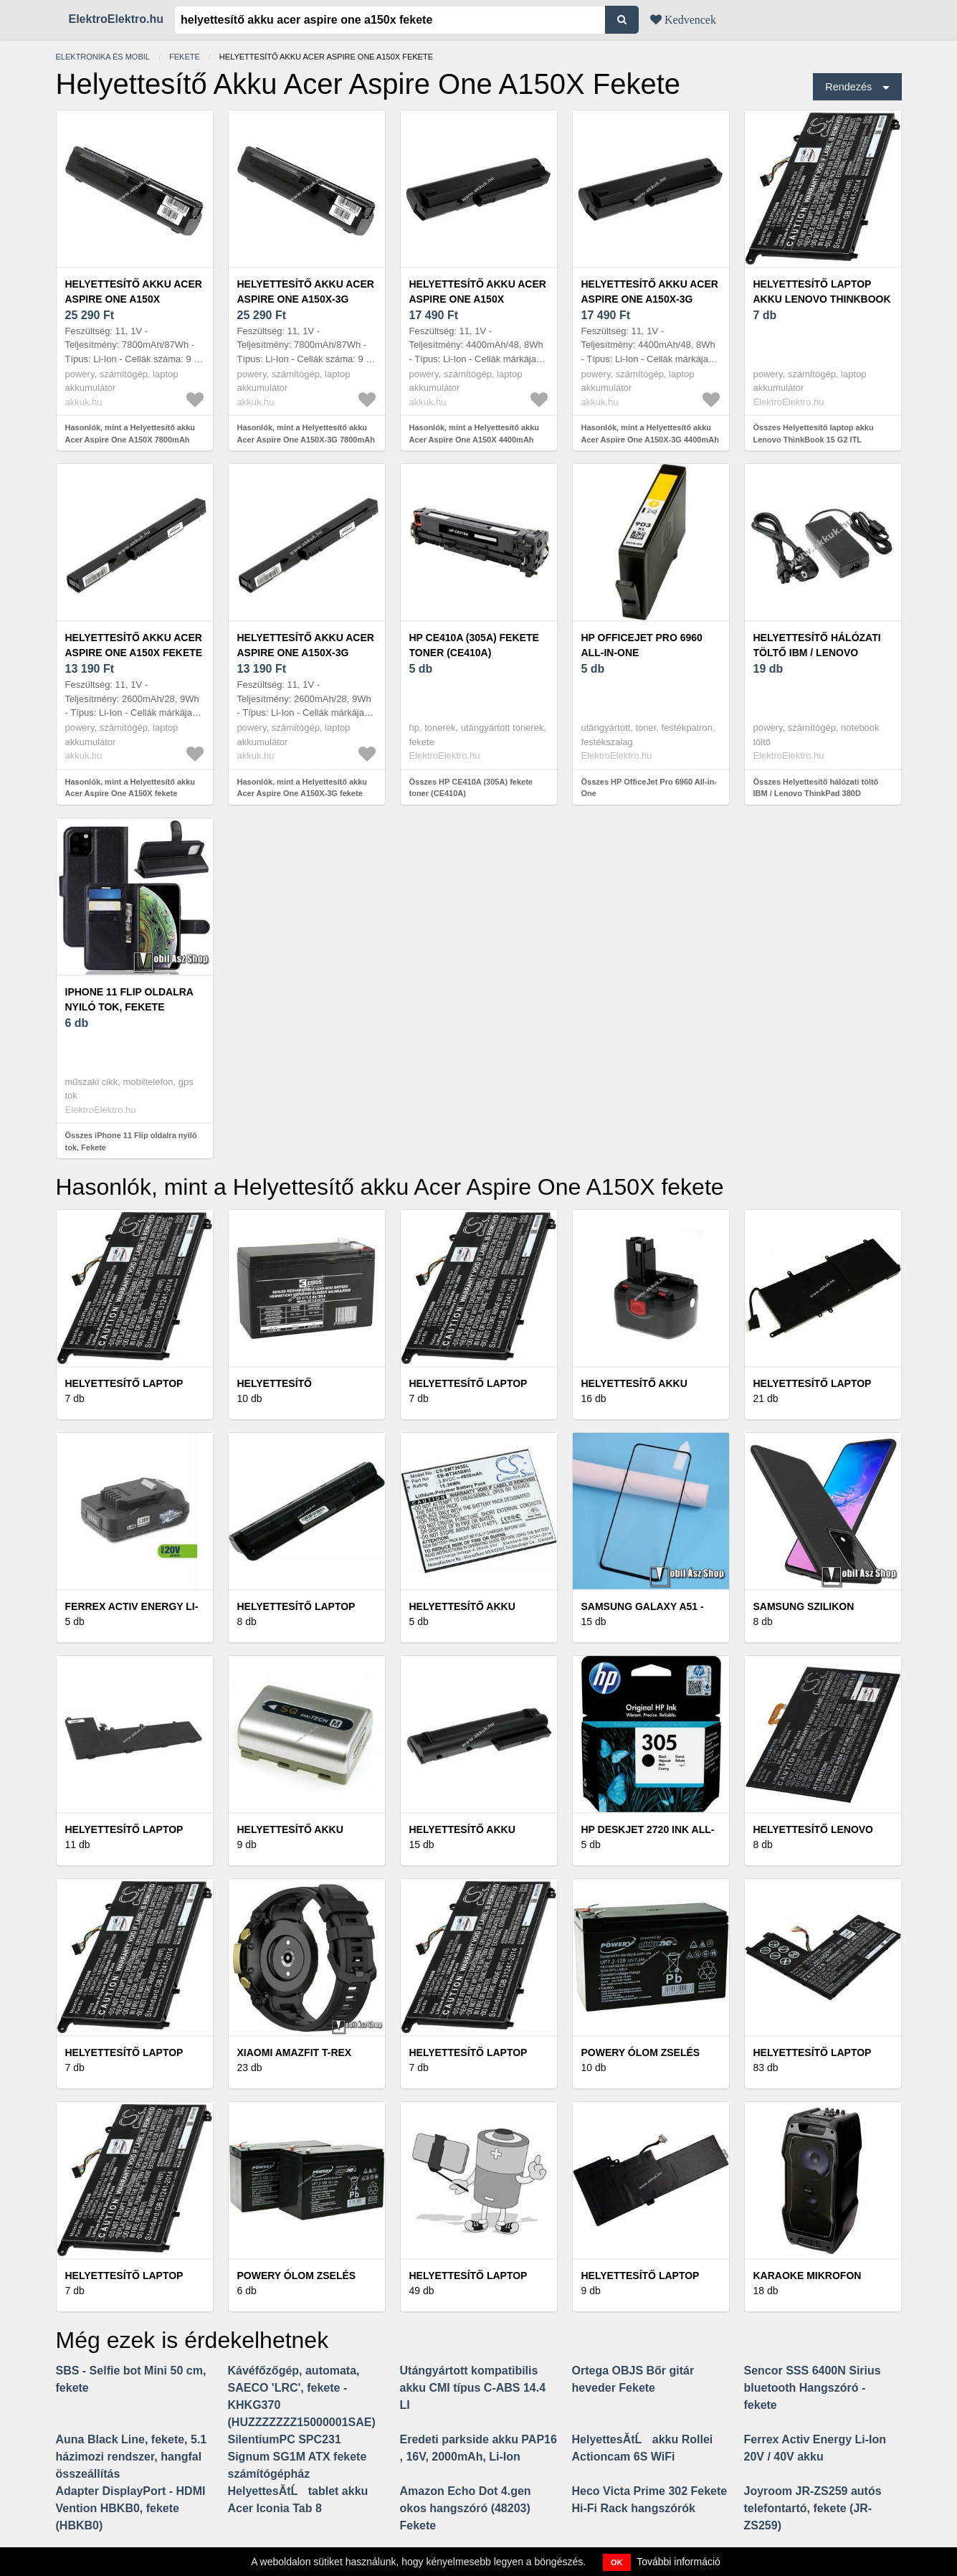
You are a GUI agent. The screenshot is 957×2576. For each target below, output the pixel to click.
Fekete (184, 56)
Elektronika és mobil (103, 56)
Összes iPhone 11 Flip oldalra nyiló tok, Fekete (131, 1141)
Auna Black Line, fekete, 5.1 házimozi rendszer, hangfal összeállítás (131, 2456)
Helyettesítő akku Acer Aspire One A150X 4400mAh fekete (477, 299)
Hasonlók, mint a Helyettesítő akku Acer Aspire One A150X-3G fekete (302, 787)
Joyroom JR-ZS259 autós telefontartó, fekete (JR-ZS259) (813, 2508)
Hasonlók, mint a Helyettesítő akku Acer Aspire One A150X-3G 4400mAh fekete (650, 439)
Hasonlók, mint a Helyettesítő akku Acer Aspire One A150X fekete (130, 787)
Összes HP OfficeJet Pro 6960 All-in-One (649, 787)
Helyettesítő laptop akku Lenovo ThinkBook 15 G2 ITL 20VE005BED (822, 299)
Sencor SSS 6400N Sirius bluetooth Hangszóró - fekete (812, 2387)
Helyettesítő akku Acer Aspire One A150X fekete (134, 645)
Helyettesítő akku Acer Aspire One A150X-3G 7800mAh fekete (305, 299)
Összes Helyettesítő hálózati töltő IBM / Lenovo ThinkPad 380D (816, 787)
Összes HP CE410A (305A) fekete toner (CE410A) (471, 787)
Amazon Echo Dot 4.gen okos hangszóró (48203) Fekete (465, 2508)
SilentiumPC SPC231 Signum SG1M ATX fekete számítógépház (297, 2456)
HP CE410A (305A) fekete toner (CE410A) (474, 645)
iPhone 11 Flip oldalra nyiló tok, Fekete (129, 999)
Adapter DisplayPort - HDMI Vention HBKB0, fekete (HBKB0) (131, 2508)
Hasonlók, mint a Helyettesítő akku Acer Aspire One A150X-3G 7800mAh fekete (306, 439)
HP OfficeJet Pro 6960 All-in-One (642, 645)
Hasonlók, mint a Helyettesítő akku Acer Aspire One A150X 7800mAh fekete (130, 439)
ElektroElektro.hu (116, 19)
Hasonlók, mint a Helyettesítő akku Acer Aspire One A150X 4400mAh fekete (474, 439)
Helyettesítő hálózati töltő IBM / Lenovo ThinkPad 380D (817, 652)
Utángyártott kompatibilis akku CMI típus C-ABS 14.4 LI (473, 2387)
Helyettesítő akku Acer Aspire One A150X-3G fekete (305, 652)
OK (617, 2562)
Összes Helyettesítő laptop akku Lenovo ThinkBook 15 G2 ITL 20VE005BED (813, 439)
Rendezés (848, 87)
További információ (678, 2561)
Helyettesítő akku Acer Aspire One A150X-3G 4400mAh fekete (649, 299)
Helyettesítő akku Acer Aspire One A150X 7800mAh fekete (133, 299)
